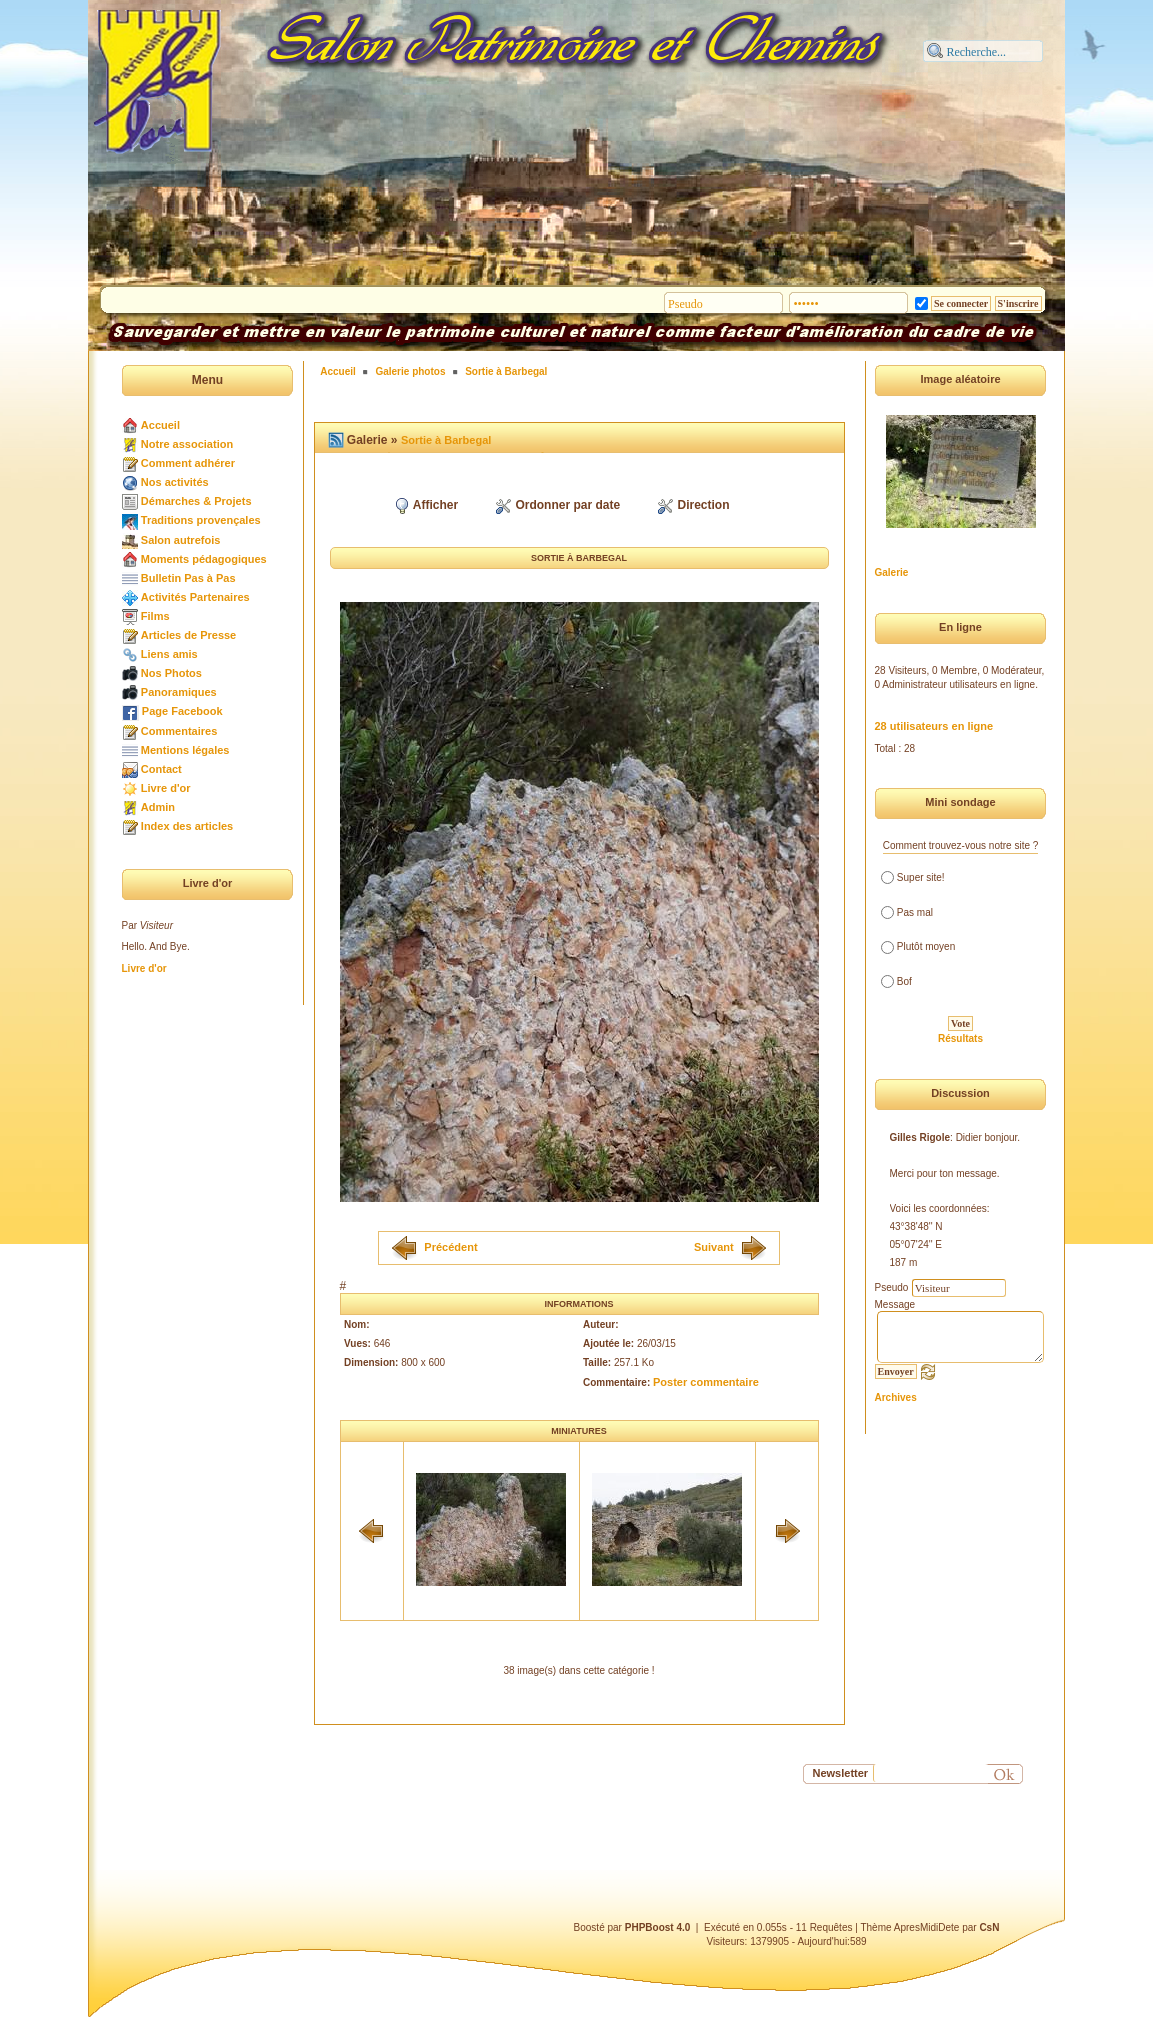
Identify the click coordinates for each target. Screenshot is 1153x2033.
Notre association (187, 444)
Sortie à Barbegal (506, 371)
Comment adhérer (188, 463)
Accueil (160, 425)
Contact (161, 769)
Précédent (450, 1246)
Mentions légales (185, 750)
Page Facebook (182, 711)
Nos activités (175, 482)
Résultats (960, 1038)
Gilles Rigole (920, 1137)
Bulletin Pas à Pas (188, 578)
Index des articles (187, 826)
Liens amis (169, 654)
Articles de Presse (188, 635)
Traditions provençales (201, 520)
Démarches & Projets (196, 501)
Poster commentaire (706, 1382)
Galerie (892, 572)
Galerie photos (410, 371)
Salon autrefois (180, 540)
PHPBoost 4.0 (658, 1927)
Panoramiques (179, 692)
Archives (896, 1397)
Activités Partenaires (195, 597)
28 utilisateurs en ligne (934, 726)
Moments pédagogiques (204, 559)
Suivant (714, 1246)
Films (155, 616)
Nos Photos (171, 673)
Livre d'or (166, 788)
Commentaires (179, 731)
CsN (989, 1927)
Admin (158, 807)
